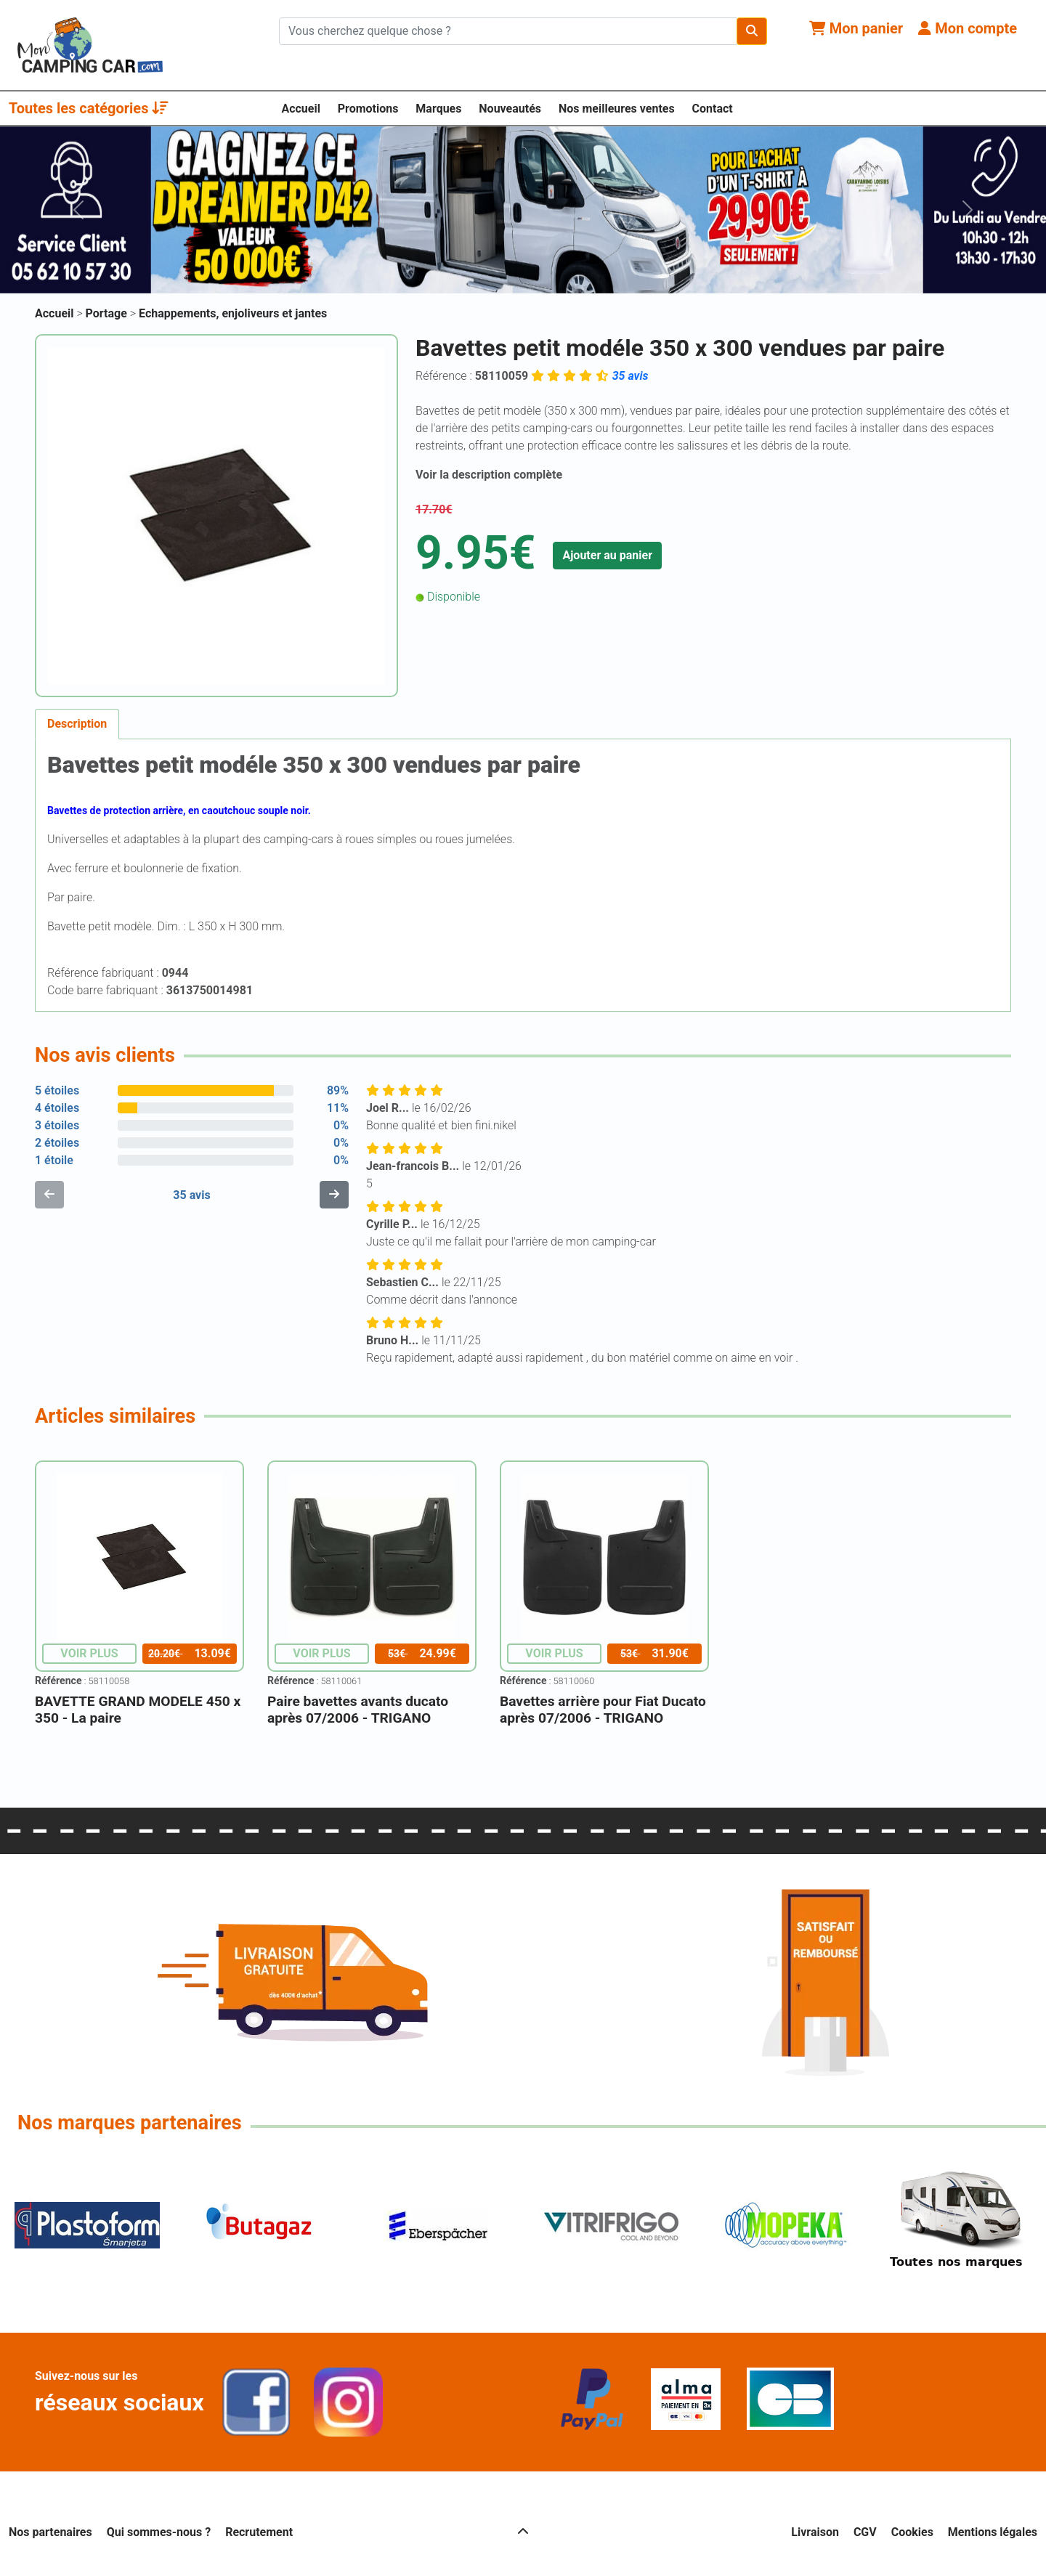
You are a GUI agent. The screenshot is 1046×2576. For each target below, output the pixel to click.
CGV (865, 2532)
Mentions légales (992, 2532)
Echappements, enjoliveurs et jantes (233, 313)
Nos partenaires (50, 2532)
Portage (108, 313)
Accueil (300, 108)
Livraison (815, 2532)
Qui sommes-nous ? (159, 2532)
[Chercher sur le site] (508, 31)
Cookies (912, 2532)
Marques (438, 108)
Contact (712, 108)
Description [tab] (77, 724)
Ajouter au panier (607, 555)
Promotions (368, 108)
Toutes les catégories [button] (89, 108)
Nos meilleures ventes (617, 108)
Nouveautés (510, 108)
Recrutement (259, 2532)
